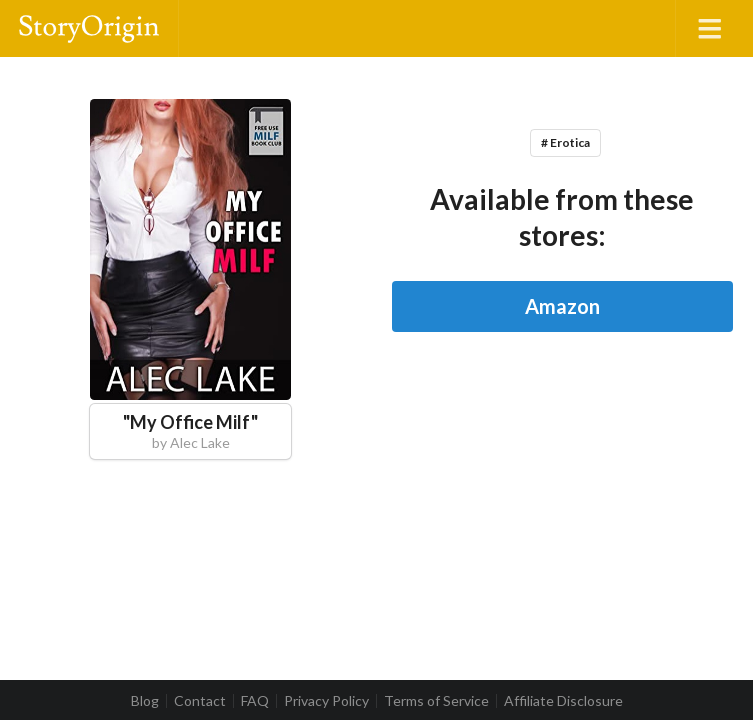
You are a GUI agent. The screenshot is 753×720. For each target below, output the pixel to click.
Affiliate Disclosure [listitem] (563, 701)
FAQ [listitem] (255, 701)
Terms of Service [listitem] (436, 701)
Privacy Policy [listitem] (326, 701)
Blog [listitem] (145, 701)
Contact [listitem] (200, 701)
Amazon (562, 306)
